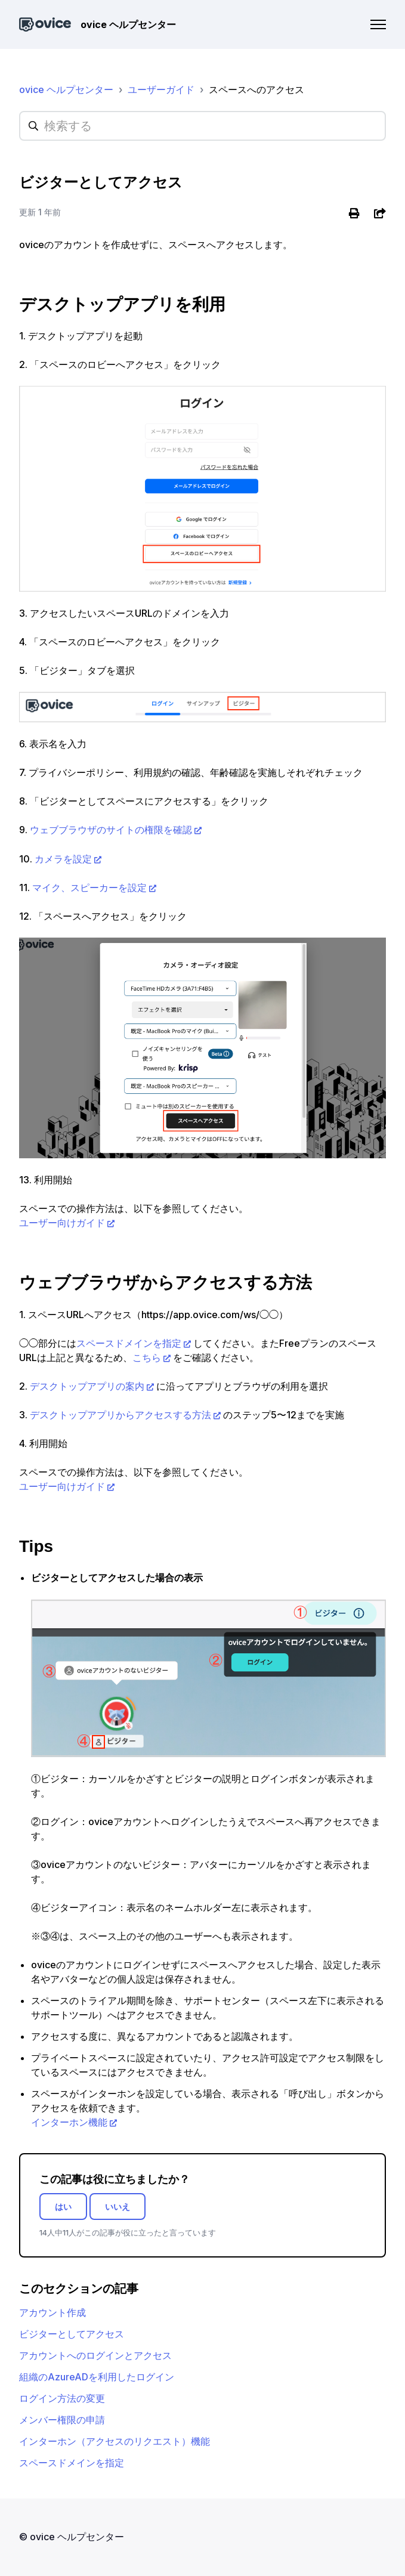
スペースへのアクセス (256, 89)
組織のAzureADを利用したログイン (96, 2377)
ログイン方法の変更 (62, 2398)
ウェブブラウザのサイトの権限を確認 (111, 830)
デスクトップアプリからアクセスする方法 (120, 1415)
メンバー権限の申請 (62, 2420)
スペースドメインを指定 (128, 1343)
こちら (146, 1357)
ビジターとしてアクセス (71, 2334)
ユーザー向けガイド (62, 1223)
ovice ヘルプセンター (66, 89)
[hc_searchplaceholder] (202, 126)
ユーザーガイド (161, 89)
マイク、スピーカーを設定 (89, 887)
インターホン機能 (69, 2122)
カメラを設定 (63, 859)
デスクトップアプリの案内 (87, 1386)
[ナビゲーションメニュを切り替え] (378, 24)
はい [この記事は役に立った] (63, 2206)
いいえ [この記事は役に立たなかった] (117, 2206)
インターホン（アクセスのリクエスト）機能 (114, 2441)
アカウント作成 (52, 2312)
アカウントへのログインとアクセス (95, 2355)
